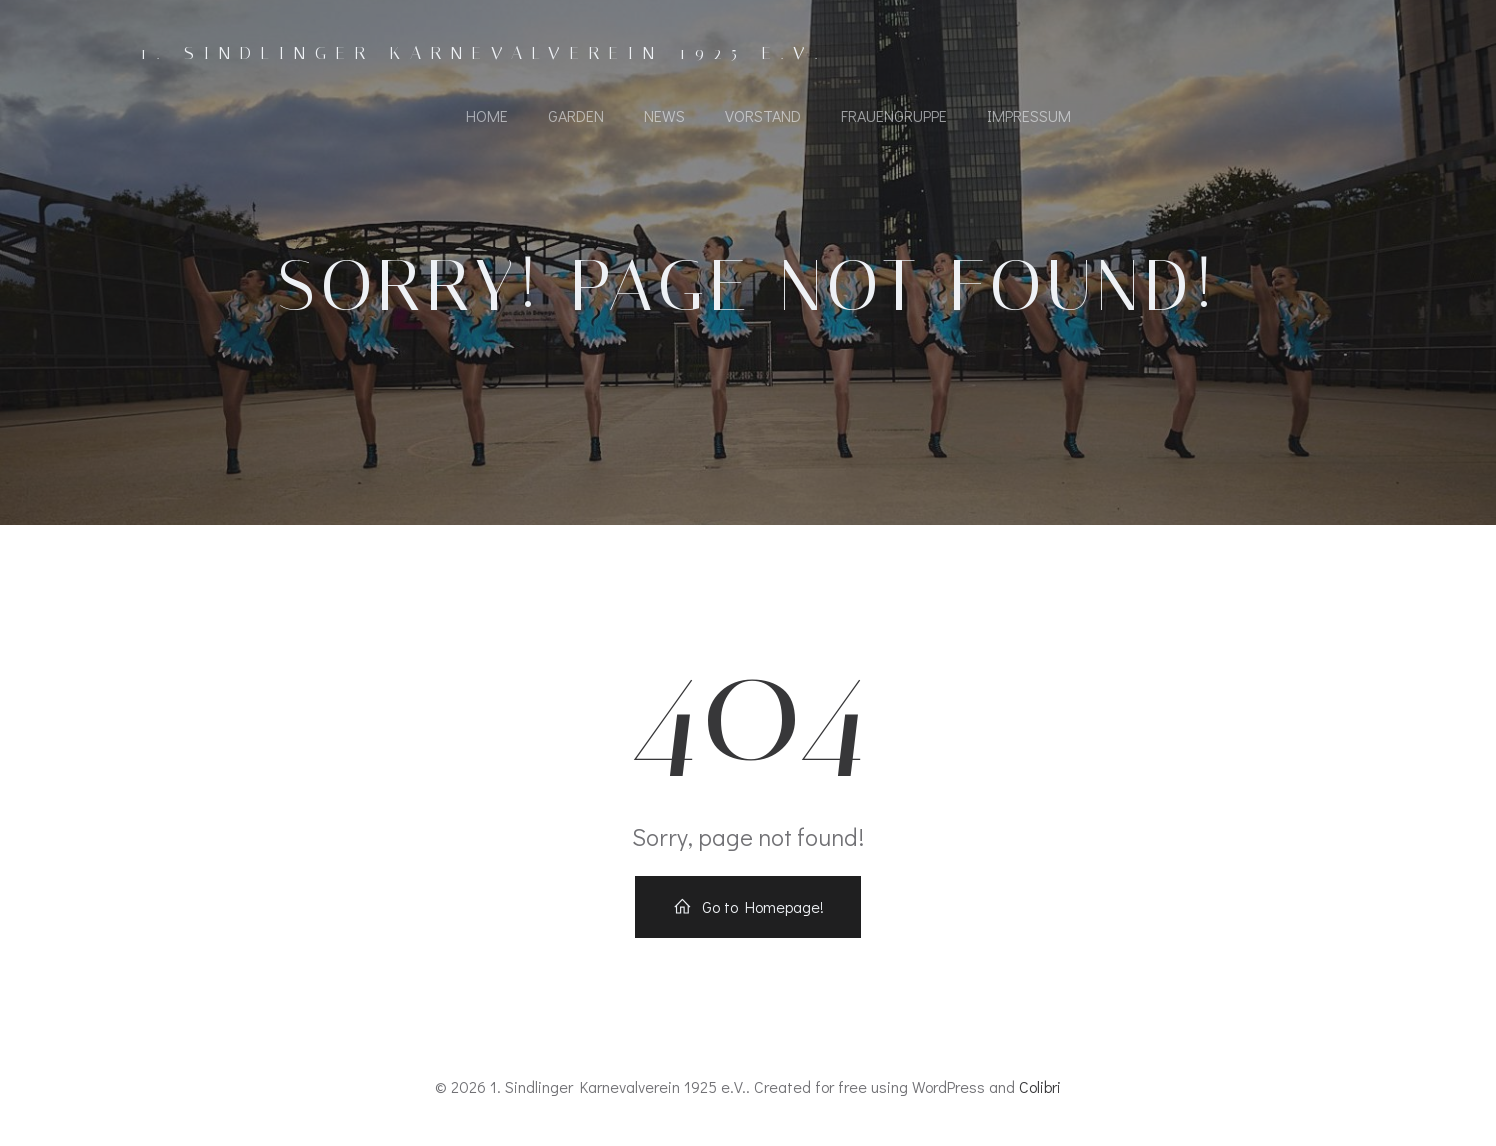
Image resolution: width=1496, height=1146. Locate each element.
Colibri (1040, 1086)
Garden (576, 115)
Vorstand (763, 115)
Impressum (1029, 115)
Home (487, 115)
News (664, 115)
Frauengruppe (894, 115)
